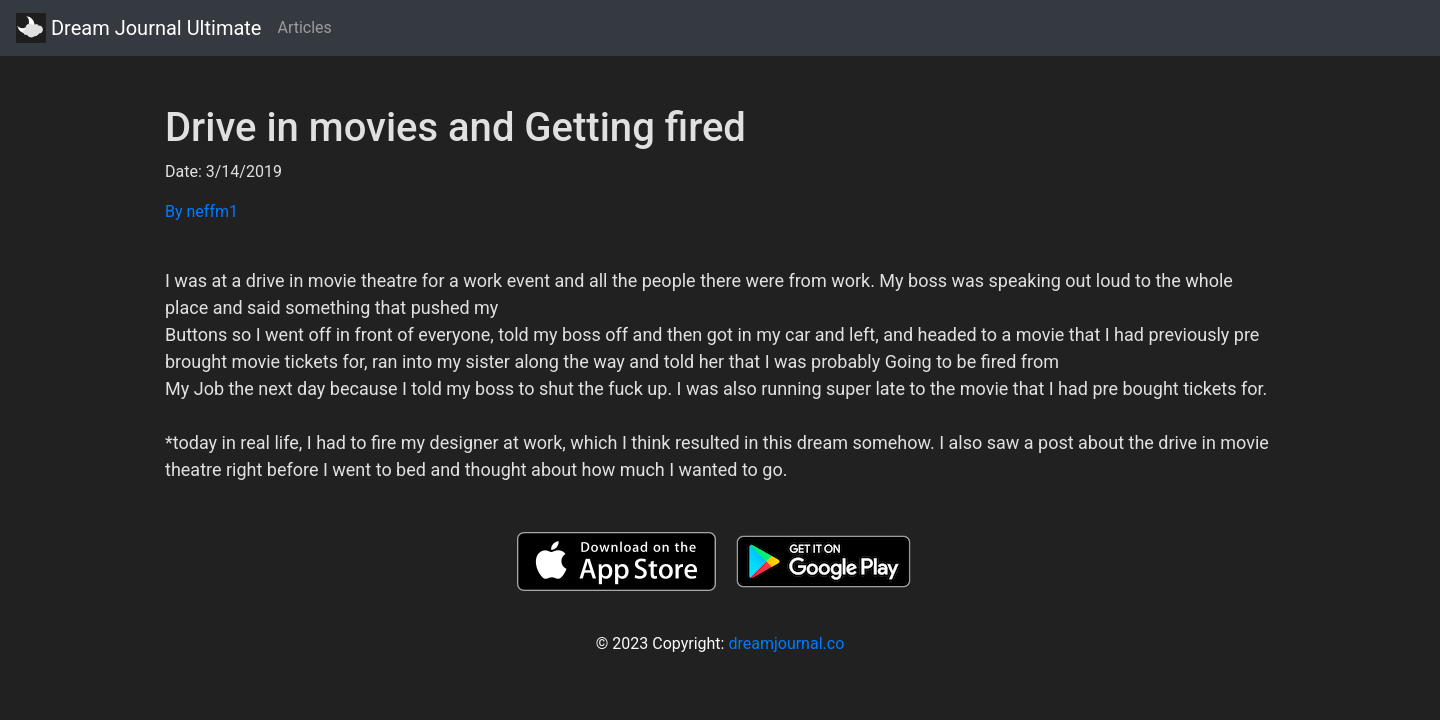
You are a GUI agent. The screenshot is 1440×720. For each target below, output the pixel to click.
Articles (304, 27)
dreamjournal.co (786, 643)
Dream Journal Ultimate (138, 28)
